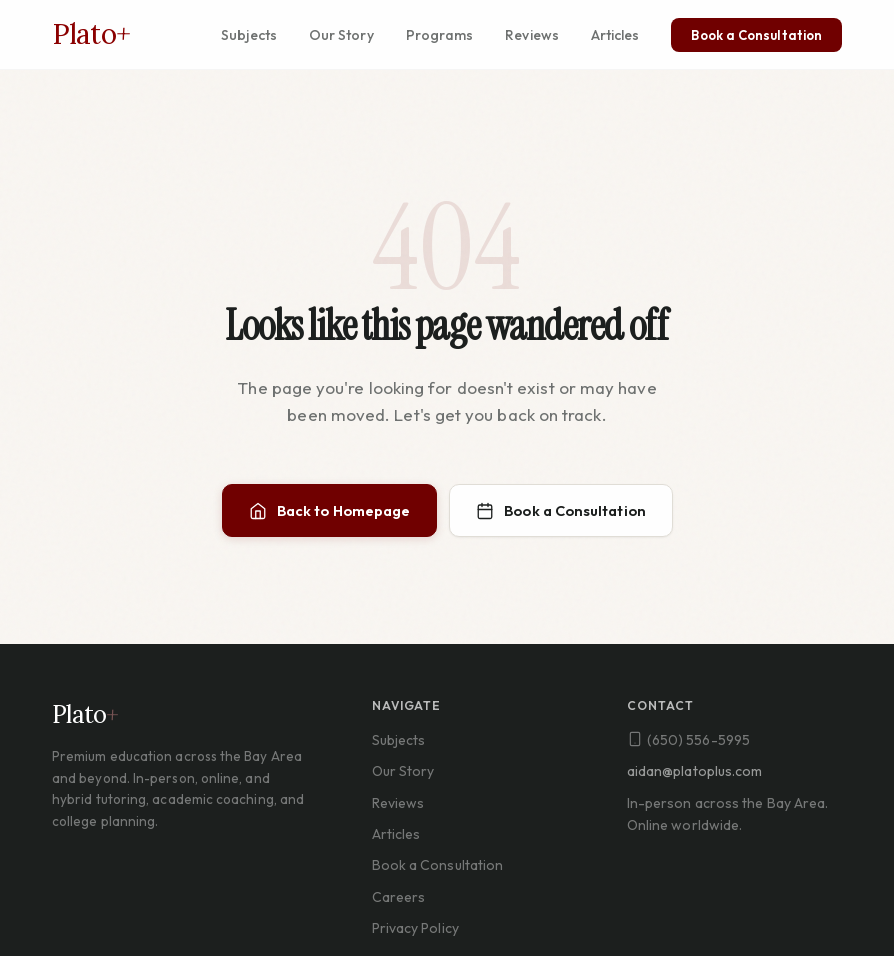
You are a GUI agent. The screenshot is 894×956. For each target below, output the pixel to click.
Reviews (532, 35)
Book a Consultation (756, 35)
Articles (615, 35)
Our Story (341, 35)
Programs (440, 35)
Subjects (249, 35)
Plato (91, 34)
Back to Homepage (329, 511)
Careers (399, 897)
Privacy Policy (415, 928)
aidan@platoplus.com (695, 771)
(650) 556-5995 (688, 740)
